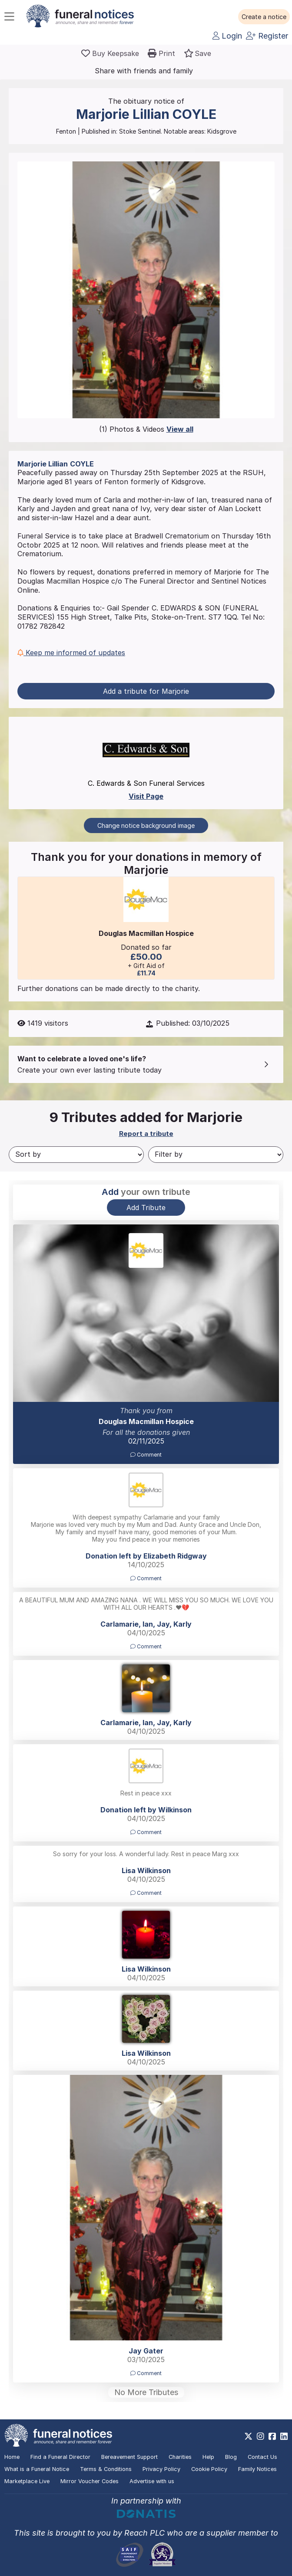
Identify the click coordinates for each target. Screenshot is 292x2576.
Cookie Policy (209, 2469)
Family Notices (257, 2469)
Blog (231, 2457)
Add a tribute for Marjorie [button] (146, 691)
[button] (264, 17)
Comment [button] (146, 1454)
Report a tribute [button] (146, 1133)
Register (267, 35)
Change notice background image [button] (146, 825)
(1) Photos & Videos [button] (146, 429)
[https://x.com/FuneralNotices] (248, 2436)
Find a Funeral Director (60, 2457)
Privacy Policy (161, 2469)
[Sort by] (76, 1154)
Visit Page (146, 796)
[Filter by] (215, 1154)
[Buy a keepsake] (110, 53)
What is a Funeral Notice (36, 2469)
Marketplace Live (27, 2481)
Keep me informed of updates (71, 652)
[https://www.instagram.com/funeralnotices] (260, 2436)
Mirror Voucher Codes (89, 2481)
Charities (180, 2457)
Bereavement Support (129, 2457)
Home (12, 2457)
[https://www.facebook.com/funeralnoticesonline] (272, 2436)
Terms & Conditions (106, 2469)
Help (208, 2457)
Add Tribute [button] (146, 1207)
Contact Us (262, 2457)
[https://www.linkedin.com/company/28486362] (284, 2436)
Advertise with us (151, 2481)
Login (227, 35)
